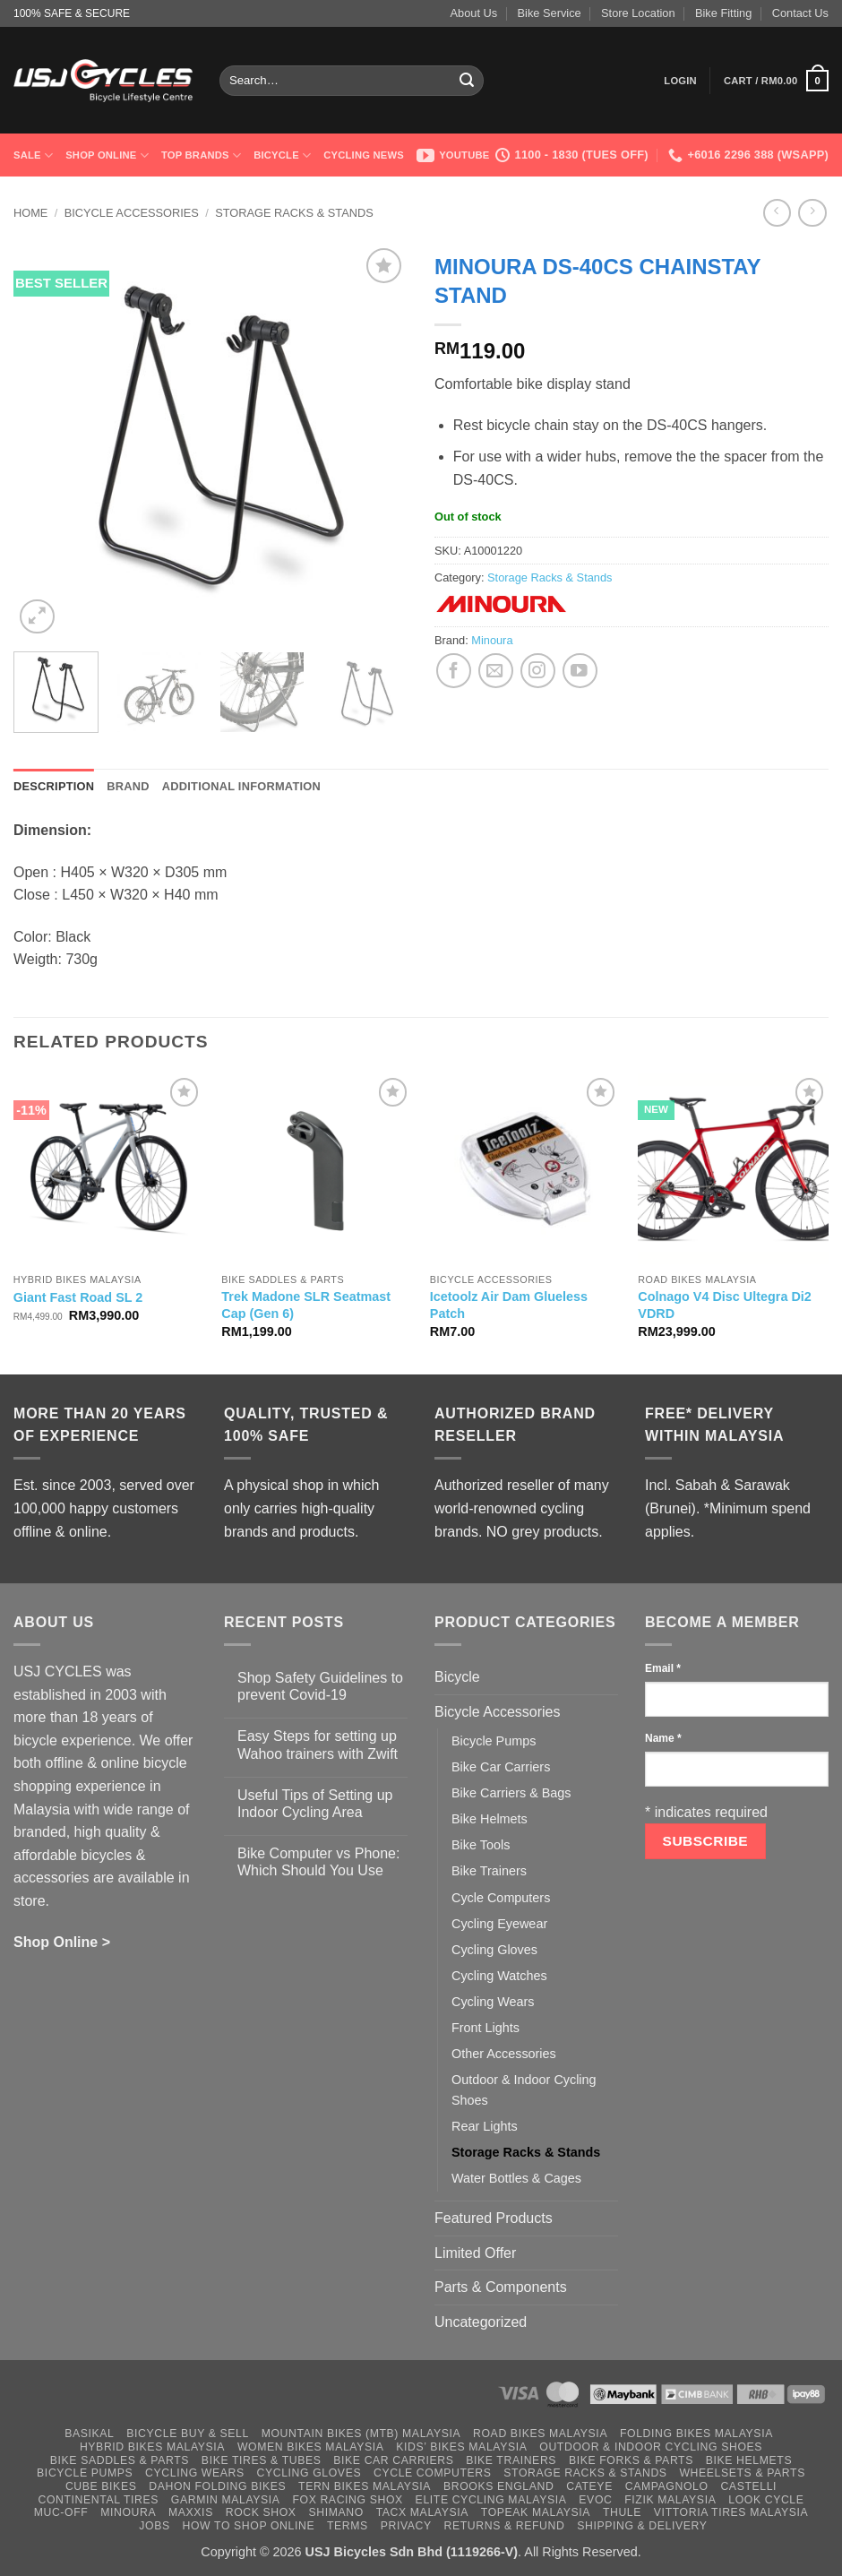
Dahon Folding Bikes (217, 2486)
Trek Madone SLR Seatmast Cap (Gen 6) (306, 1305)
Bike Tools (480, 1845)
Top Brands (201, 155)
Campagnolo (667, 2486)
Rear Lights (484, 2126)
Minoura (491, 640)
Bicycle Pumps (493, 1741)
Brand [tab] (128, 786)
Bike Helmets (489, 1819)
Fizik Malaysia (670, 2500)
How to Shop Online (249, 2526)
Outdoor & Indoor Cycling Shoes (524, 2089)
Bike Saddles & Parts (119, 2460)
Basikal (89, 2433)
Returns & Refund (504, 2526)
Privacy (406, 2526)
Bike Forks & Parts (631, 2460)
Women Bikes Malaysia (310, 2447)
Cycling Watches (499, 1976)
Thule (622, 2512)
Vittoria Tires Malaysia (731, 2512)
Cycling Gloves (494, 1950)
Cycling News (363, 155)
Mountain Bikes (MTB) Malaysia (361, 2433)
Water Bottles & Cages (516, 2178)
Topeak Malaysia (535, 2512)
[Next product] (777, 213)
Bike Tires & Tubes (262, 2460)
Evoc (595, 2500)
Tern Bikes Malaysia (364, 2486)
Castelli (748, 2486)
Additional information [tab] (241, 786)
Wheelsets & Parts (741, 2473)
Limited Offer (475, 2253)
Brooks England (498, 2486)
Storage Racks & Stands (294, 213)
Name (663, 1738)
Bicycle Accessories (131, 213)
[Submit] (467, 80)
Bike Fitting (723, 13)
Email (663, 1668)
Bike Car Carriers (500, 1767)
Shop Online (107, 155)
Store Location (638, 13)
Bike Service (549, 13)
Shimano (335, 2512)
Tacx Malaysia (422, 2512)
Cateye (589, 2486)
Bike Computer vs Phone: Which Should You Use (318, 1862)
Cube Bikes (101, 2486)
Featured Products (493, 2218)
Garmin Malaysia (225, 2500)
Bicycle (282, 155)
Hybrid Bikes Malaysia (152, 2447)
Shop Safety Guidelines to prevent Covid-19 (320, 1686)
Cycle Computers (500, 1898)
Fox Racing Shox (347, 2500)
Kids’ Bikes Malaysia (461, 2447)
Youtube (453, 155)
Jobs (154, 2526)
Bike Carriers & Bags (511, 1793)
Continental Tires (98, 2500)
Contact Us (800, 13)
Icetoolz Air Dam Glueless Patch (509, 1305)
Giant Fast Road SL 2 (77, 1297)
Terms (347, 2526)
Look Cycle (765, 2500)
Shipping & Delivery (642, 2526)
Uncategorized (480, 2322)
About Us (474, 13)
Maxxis (190, 2512)
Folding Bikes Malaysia (696, 2433)
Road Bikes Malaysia (540, 2433)
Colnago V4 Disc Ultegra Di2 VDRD (725, 1305)
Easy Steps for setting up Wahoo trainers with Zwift (317, 1744)
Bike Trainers (489, 1871)
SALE (33, 155)
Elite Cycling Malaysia (491, 2500)
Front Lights (485, 2027)
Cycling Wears (493, 2001)
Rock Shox (261, 2512)
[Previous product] (812, 213)
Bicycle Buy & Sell (187, 2433)
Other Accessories (503, 2053)
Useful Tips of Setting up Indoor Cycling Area (314, 1804)
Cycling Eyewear (499, 1924)
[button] (680, 81)
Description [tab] (53, 786)
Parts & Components (500, 2287)
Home (30, 213)
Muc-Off (61, 2512)
